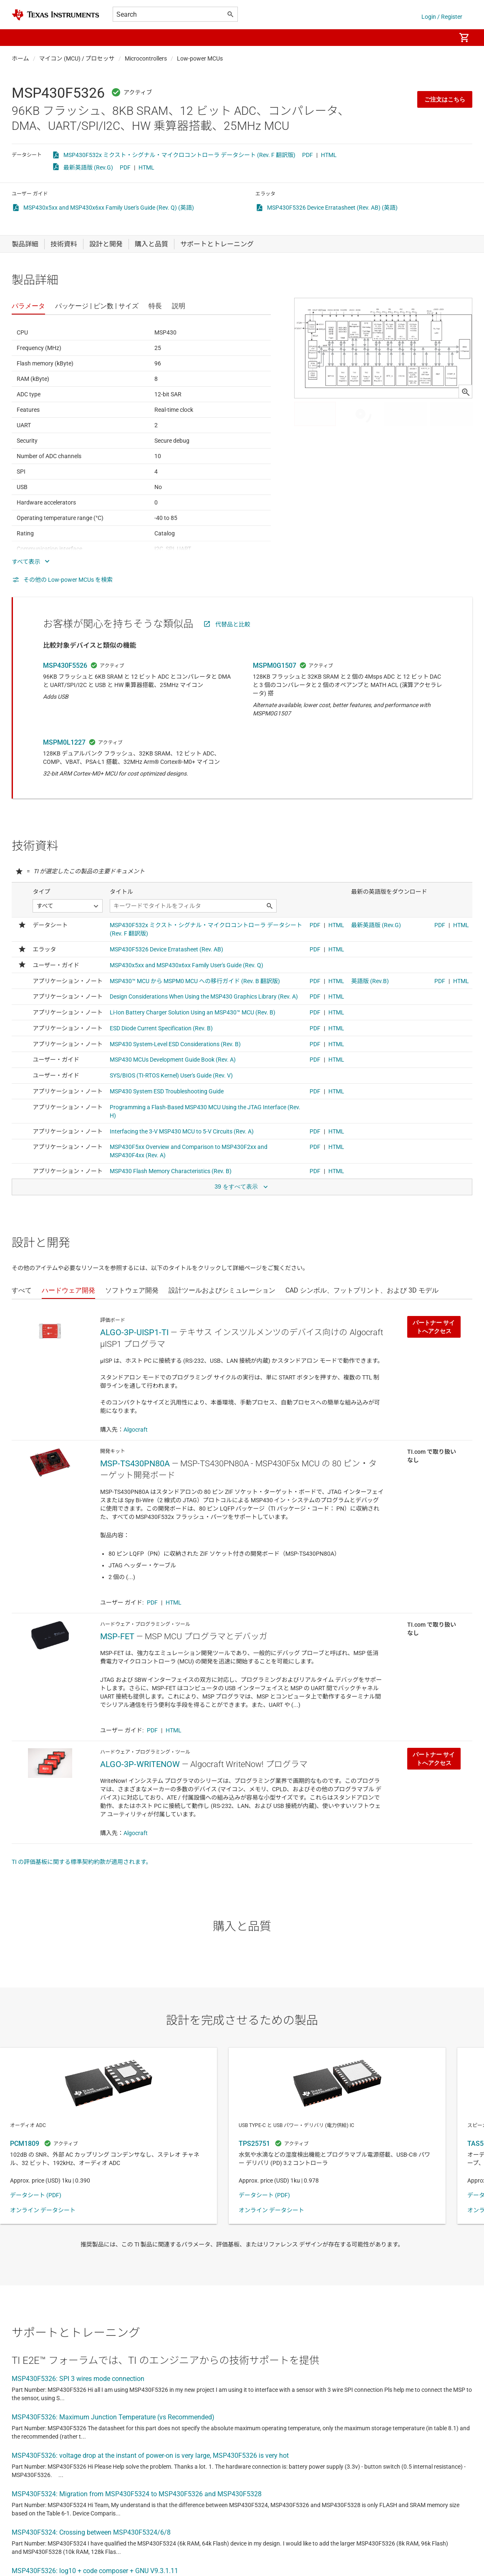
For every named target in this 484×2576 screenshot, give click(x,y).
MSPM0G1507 (274, 665)
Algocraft (136, 1429)
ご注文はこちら (444, 99)
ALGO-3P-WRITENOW (140, 1764)
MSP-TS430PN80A (135, 1463)
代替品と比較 (232, 624)
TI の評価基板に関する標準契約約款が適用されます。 (82, 1861)
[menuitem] (440, 37)
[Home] (55, 14)
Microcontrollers (146, 58)
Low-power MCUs (200, 58)
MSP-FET (117, 1636)
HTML (329, 155)
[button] (20, 37)
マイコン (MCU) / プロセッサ (77, 58)
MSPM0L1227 (64, 742)
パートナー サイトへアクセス (434, 1326)
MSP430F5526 (65, 665)
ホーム (20, 58)
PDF (307, 155)
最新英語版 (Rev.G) (88, 167)
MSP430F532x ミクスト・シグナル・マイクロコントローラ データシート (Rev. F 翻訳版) (179, 155)
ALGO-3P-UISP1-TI (134, 1332)
